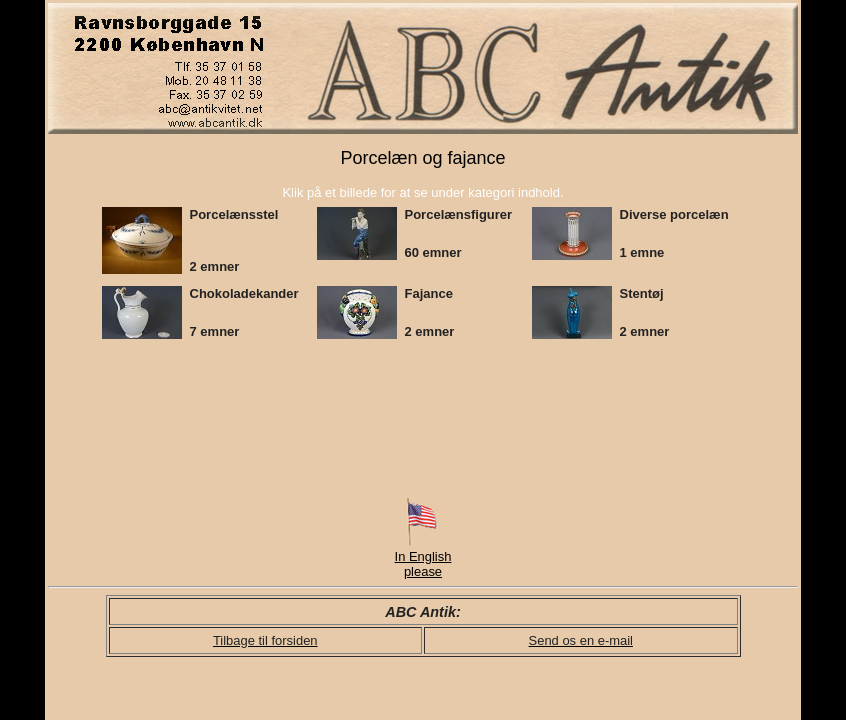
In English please (423, 558)
